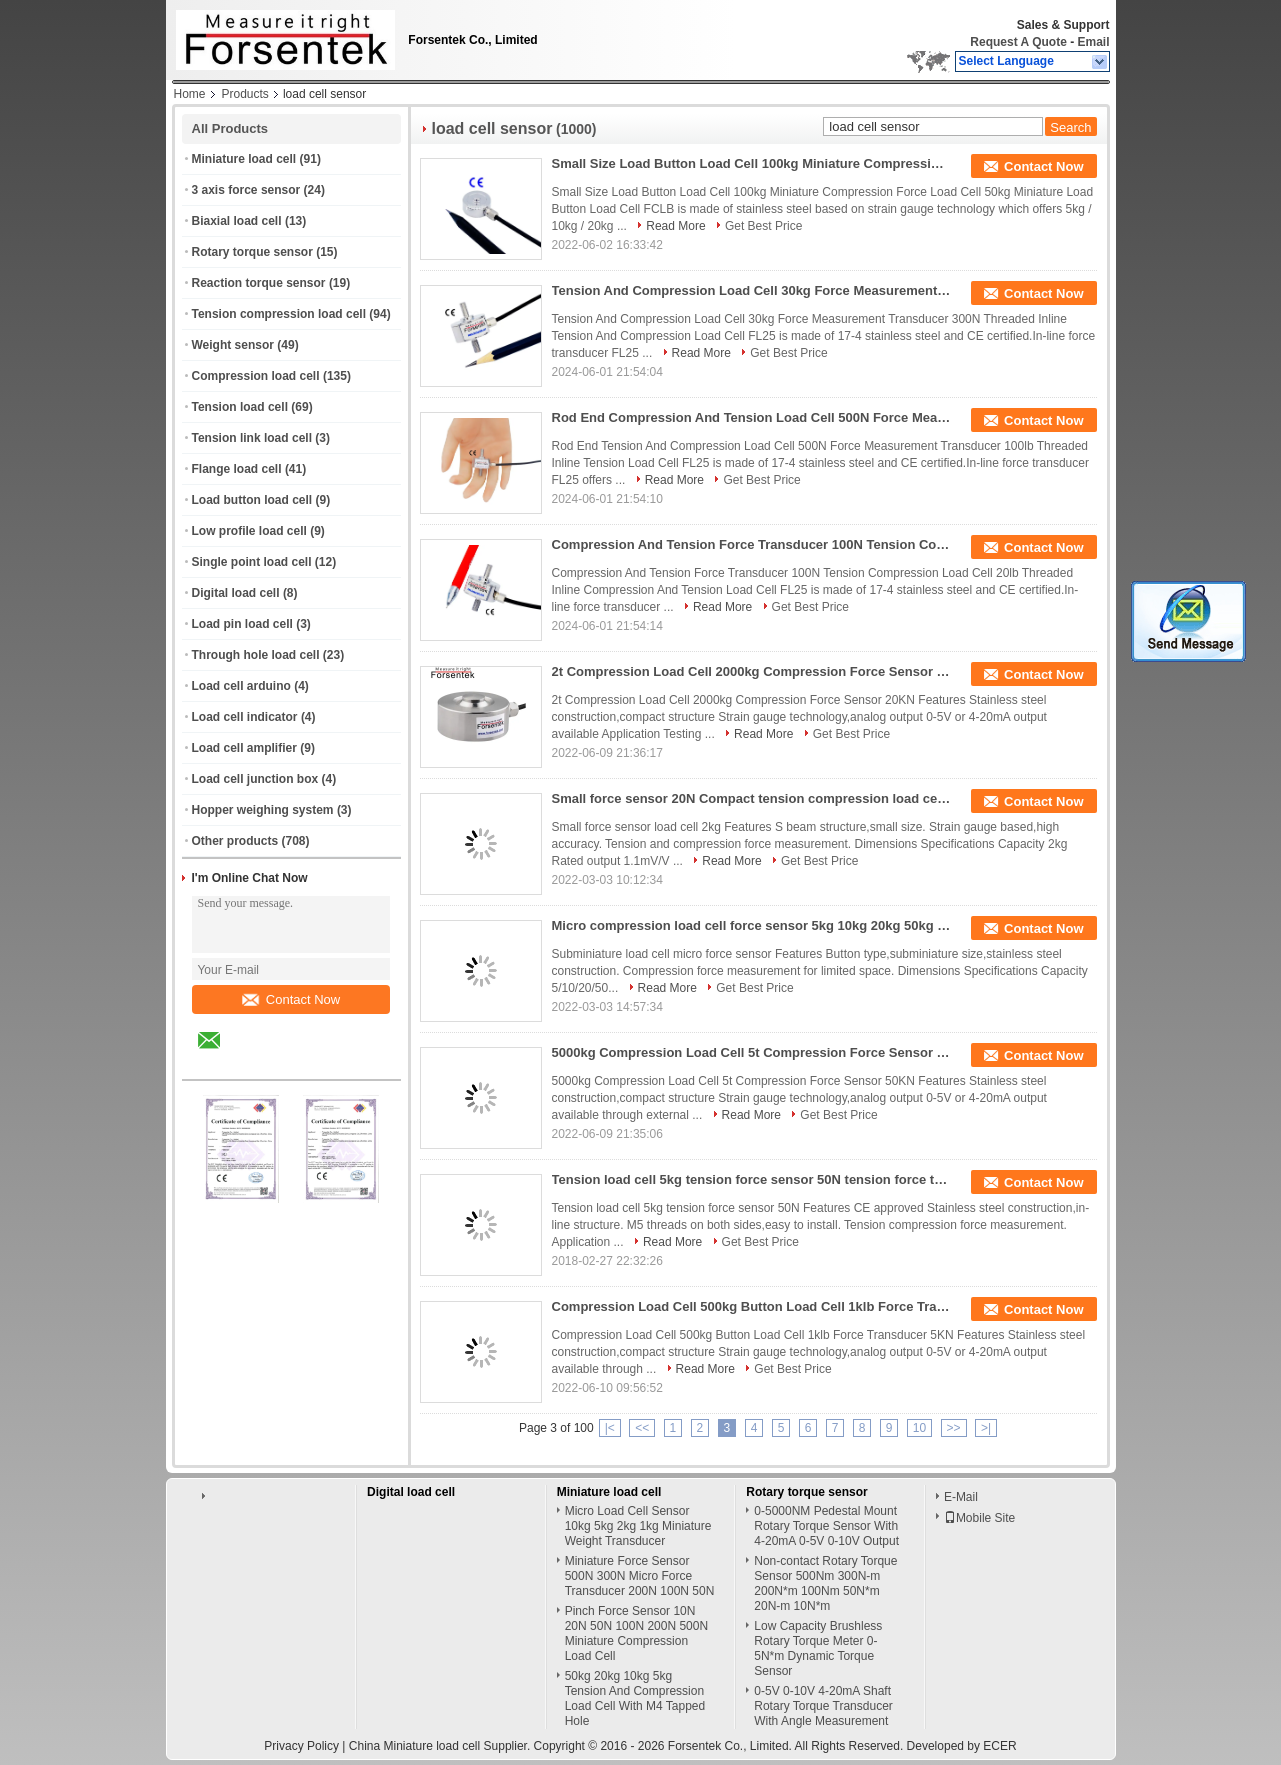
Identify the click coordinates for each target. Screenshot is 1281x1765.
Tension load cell (240, 407)
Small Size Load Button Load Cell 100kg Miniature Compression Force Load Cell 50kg (752, 163)
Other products (235, 841)
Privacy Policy (301, 1746)
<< (642, 1428)
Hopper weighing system (263, 810)
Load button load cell (252, 500)
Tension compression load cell (279, 314)
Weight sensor (233, 345)
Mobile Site (979, 1518)
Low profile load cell (249, 531)
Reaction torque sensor (259, 283)
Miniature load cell (244, 159)
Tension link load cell (252, 438)
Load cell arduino (241, 686)
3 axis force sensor (246, 190)
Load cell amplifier (244, 748)
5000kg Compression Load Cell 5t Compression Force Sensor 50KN (752, 1052)
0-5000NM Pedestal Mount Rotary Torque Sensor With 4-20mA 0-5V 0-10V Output (826, 1526)
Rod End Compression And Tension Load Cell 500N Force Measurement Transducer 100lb (752, 417)
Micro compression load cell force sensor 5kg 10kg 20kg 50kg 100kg (752, 925)
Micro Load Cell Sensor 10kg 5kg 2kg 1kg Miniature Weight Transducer (638, 1526)
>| (986, 1428)
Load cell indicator (245, 717)
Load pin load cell (242, 624)
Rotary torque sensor (252, 252)
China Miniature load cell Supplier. (441, 1746)
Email (1093, 42)
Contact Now (291, 999)
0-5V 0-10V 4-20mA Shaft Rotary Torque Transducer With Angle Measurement (823, 1706)
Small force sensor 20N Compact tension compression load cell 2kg (752, 798)
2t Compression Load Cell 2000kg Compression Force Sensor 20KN (752, 671)
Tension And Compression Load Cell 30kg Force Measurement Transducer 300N (752, 290)
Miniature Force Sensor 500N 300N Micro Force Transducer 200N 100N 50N (640, 1576)
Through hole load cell (256, 655)
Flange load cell (237, 469)
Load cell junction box (255, 779)
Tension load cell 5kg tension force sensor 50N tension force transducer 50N (752, 1179)
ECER (999, 1746)
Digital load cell (236, 593)
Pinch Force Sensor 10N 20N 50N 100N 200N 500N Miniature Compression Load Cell (636, 1633)
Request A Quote (1018, 42)
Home (190, 94)
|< (610, 1428)
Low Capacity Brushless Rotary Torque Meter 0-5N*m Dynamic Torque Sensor (818, 1648)
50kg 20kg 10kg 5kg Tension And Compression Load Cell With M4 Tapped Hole (635, 1698)
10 (919, 1428)
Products (245, 94)
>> (954, 1428)
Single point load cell (252, 562)
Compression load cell (256, 376)
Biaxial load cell (237, 221)
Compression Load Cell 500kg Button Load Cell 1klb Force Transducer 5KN (752, 1306)
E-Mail (961, 1497)
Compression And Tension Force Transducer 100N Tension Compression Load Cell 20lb (752, 544)
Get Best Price (763, 226)
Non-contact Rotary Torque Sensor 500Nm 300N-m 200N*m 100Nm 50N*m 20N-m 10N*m (825, 1583)
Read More (675, 226)
